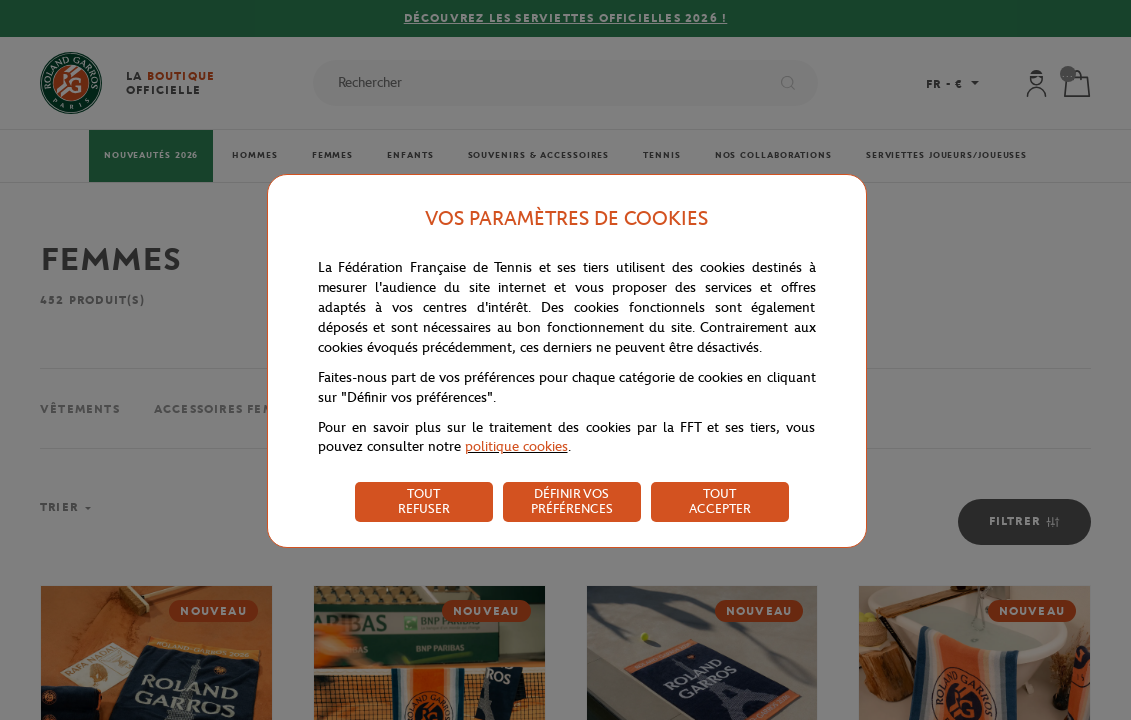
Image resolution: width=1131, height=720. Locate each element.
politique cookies (516, 446)
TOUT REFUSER (424, 501)
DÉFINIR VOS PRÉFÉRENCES (572, 501)
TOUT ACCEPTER (720, 501)
